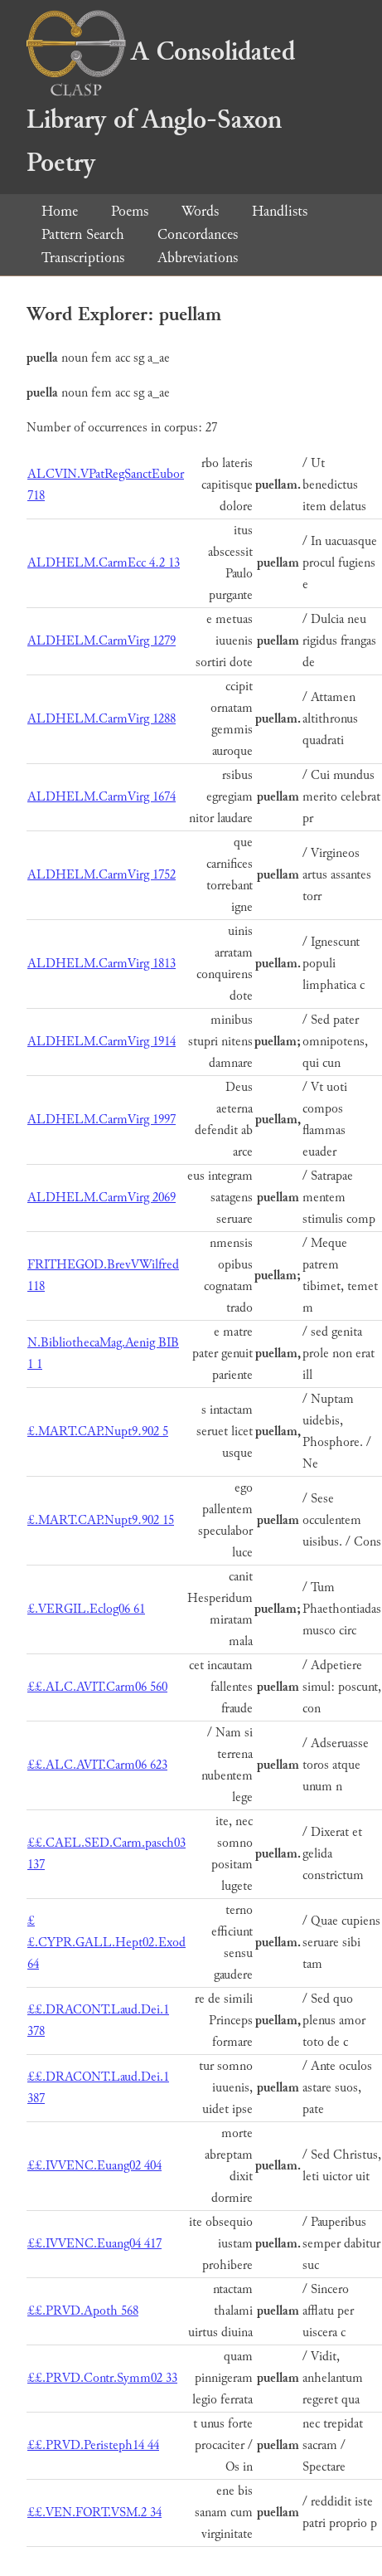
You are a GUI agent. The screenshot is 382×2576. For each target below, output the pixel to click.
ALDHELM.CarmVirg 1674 (101, 796)
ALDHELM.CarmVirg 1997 (101, 1119)
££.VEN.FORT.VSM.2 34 (94, 2512)
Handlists (279, 211)
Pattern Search (82, 234)
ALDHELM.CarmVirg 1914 (101, 1041)
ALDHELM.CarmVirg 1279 (101, 640)
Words (200, 211)
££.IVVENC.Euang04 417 (94, 2243)
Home (59, 211)
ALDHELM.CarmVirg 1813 (101, 963)
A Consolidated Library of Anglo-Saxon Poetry (161, 107)
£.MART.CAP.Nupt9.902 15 (100, 1520)
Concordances (197, 234)
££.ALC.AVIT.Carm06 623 (97, 1765)
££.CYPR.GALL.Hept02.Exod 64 (106, 1942)
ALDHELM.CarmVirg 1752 (101, 874)
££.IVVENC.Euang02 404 (94, 2165)
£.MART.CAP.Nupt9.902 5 (97, 1431)
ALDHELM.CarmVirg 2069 (101, 1197)
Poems (129, 211)
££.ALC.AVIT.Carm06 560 (97, 1687)
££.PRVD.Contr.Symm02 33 (102, 2378)
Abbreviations (197, 257)
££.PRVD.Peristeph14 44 (93, 2445)
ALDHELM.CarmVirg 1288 (101, 718)
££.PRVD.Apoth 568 (82, 2310)
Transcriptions (82, 257)
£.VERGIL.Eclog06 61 (86, 1609)
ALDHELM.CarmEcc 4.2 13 (103, 562)
